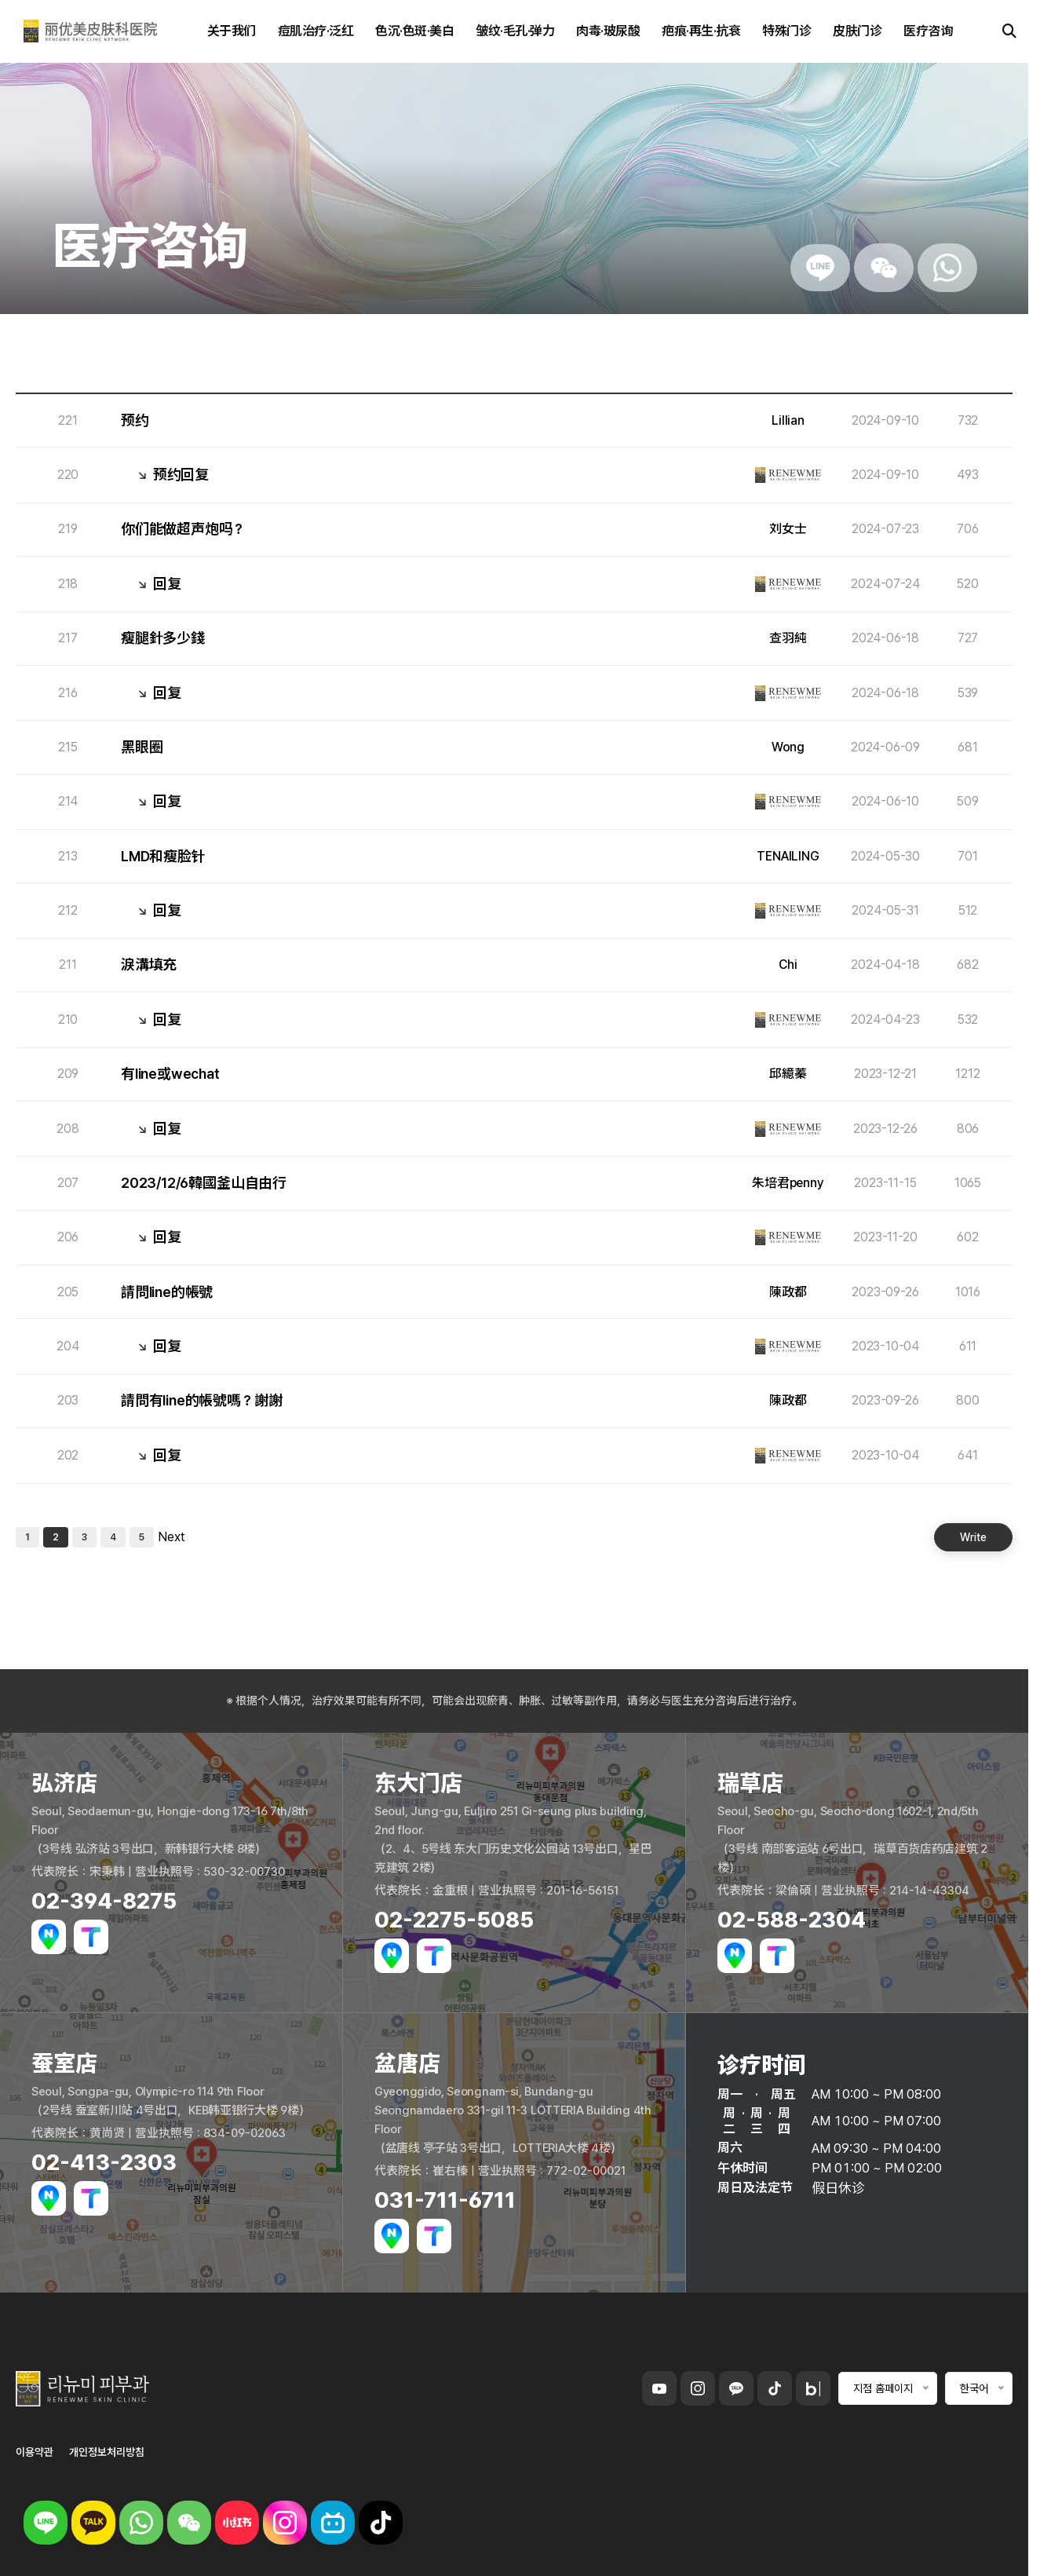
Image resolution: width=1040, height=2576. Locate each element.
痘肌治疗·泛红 (316, 31)
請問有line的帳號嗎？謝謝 (201, 1401)
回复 (167, 584)
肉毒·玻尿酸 (608, 31)
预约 (135, 421)
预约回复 (181, 475)
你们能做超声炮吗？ (183, 529)
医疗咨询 (927, 31)
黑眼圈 (141, 747)
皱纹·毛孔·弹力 (515, 31)
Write (973, 1537)
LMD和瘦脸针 (163, 857)
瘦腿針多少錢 (163, 638)
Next (171, 1537)
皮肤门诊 (857, 31)
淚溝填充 (149, 965)
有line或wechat (170, 1074)
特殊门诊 (786, 31)
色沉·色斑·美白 (414, 31)
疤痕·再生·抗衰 (701, 31)
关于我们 (231, 31)
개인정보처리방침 (106, 2452)
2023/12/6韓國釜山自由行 (203, 1183)
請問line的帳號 (167, 1292)
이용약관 (34, 2452)
